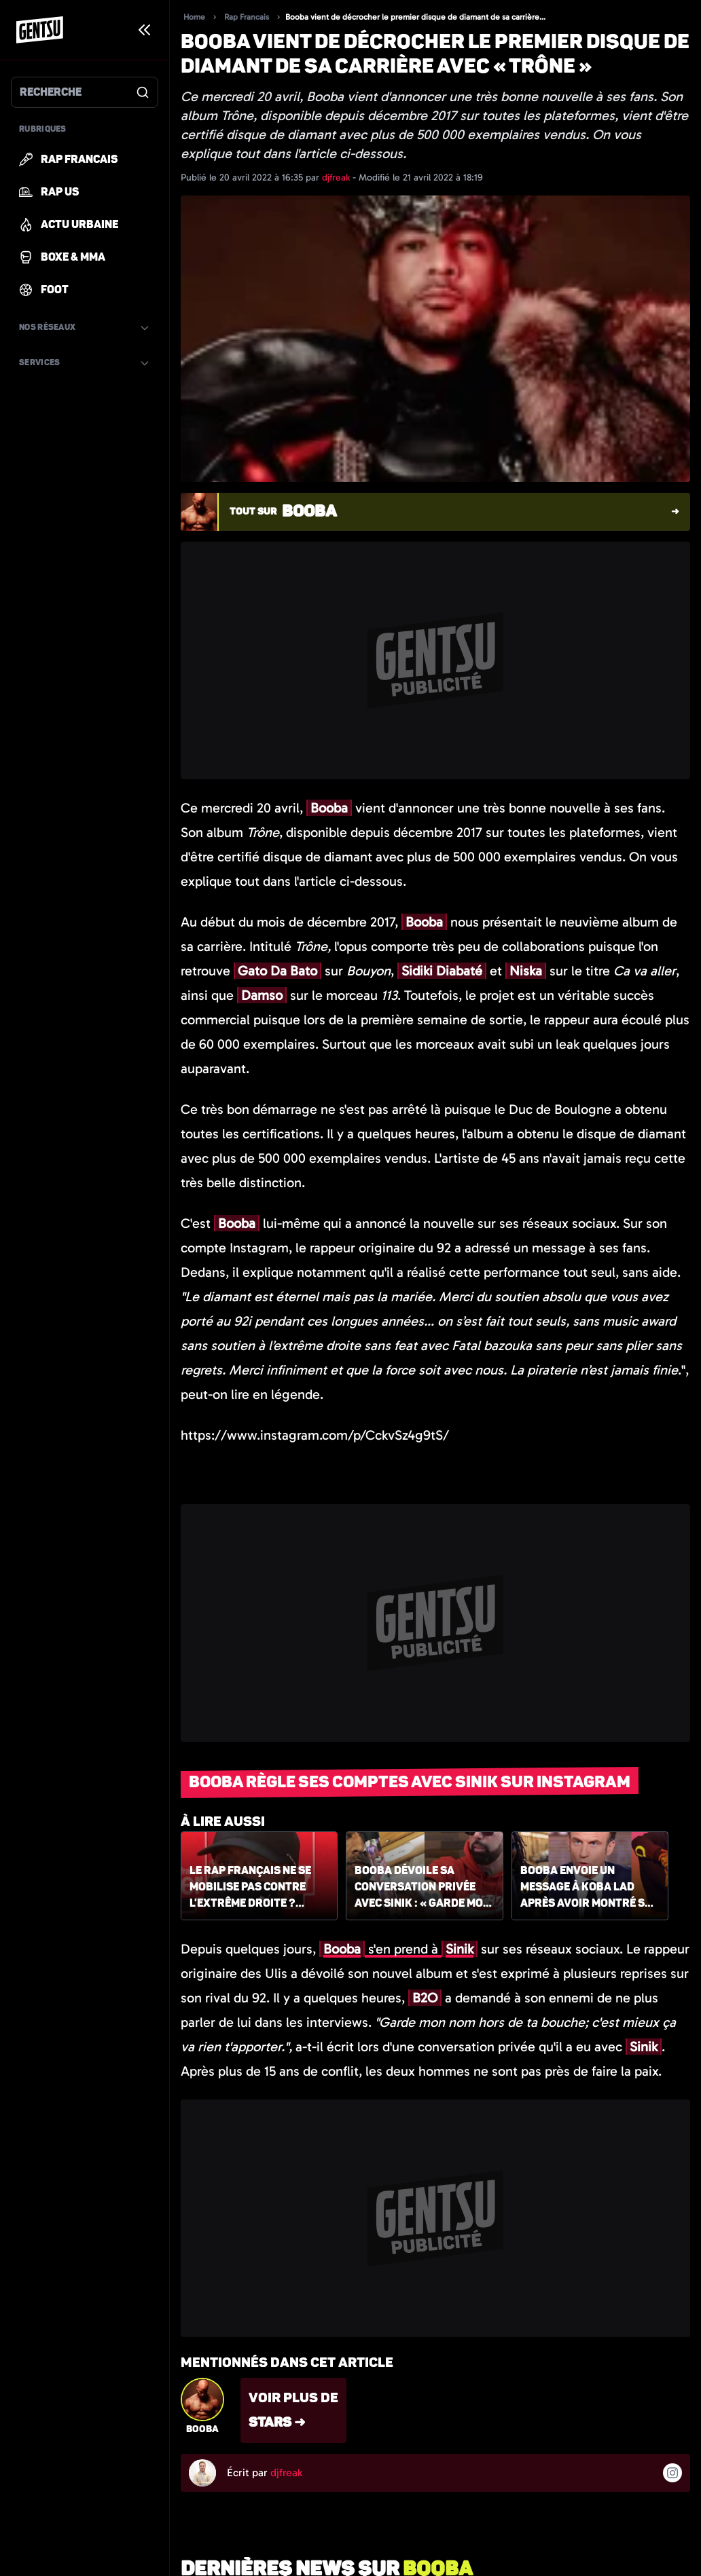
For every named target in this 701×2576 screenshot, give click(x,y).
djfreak (337, 177)
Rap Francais (246, 17)
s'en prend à (398, 1949)
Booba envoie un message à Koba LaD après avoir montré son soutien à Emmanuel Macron (590, 1887)
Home (194, 17)
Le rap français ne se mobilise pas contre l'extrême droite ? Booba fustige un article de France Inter (258, 1887)
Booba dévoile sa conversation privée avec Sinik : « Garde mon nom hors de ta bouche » (422, 1887)
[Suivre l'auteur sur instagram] (672, 2472)
